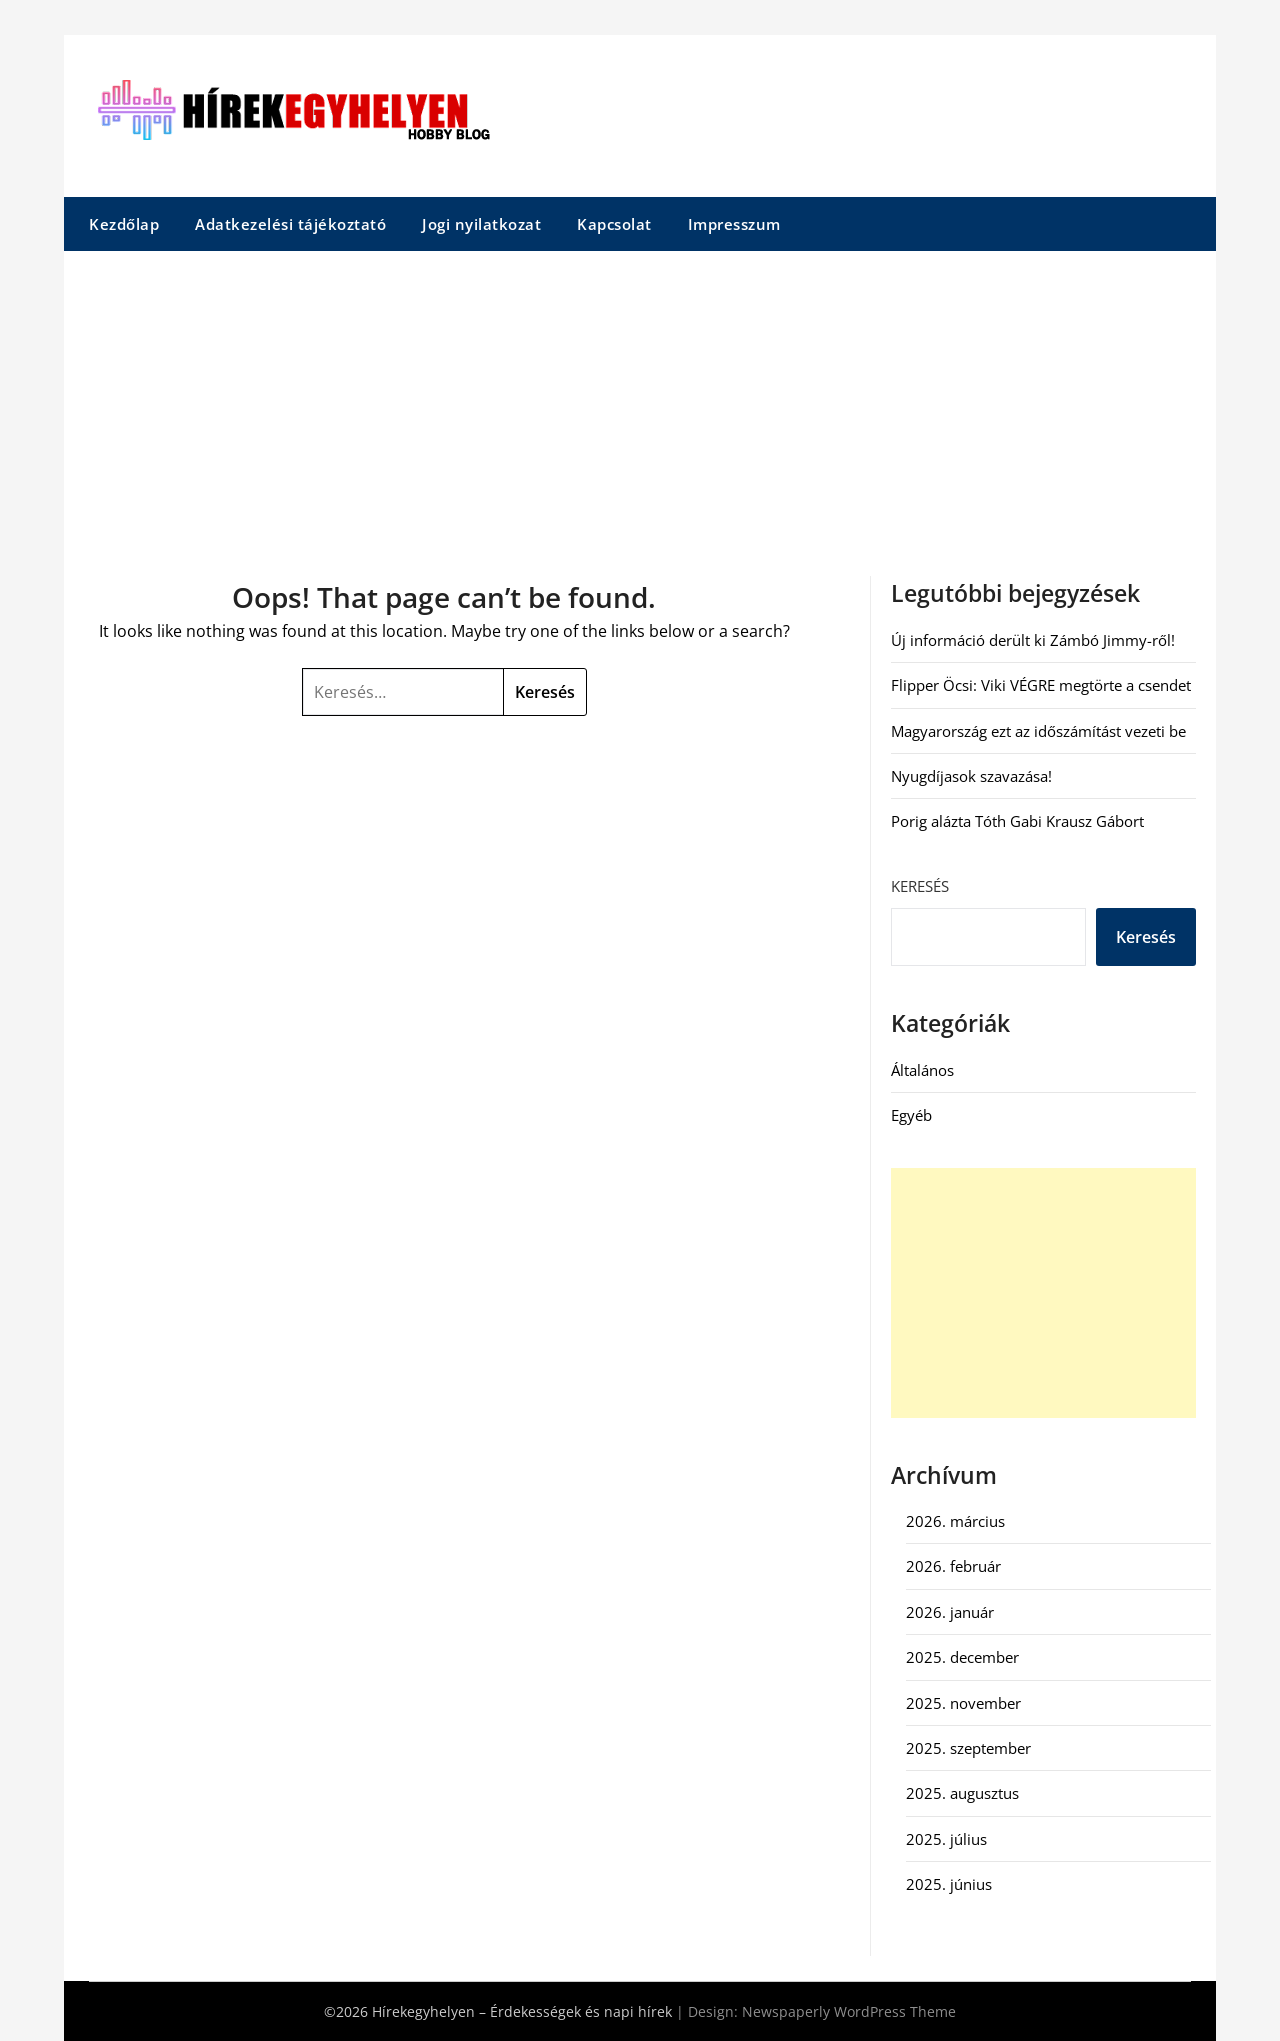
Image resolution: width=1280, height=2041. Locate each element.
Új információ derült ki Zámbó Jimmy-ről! (1033, 640)
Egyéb (911, 1115)
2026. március (955, 1521)
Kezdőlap (124, 224)
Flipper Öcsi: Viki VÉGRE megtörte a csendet (1041, 685)
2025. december (962, 1657)
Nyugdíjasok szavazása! (971, 776)
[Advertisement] (640, 401)
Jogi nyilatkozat (481, 224)
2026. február (953, 1566)
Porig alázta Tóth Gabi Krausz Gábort (1017, 821)
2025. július (946, 1839)
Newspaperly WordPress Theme (849, 2011)
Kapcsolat (614, 224)
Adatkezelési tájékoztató (290, 224)
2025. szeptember (968, 1748)
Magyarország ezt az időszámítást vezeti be (1038, 731)
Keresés (920, 886)
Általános (922, 1070)
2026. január (950, 1612)
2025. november (963, 1703)
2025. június (949, 1884)
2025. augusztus (962, 1793)
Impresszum (734, 224)
